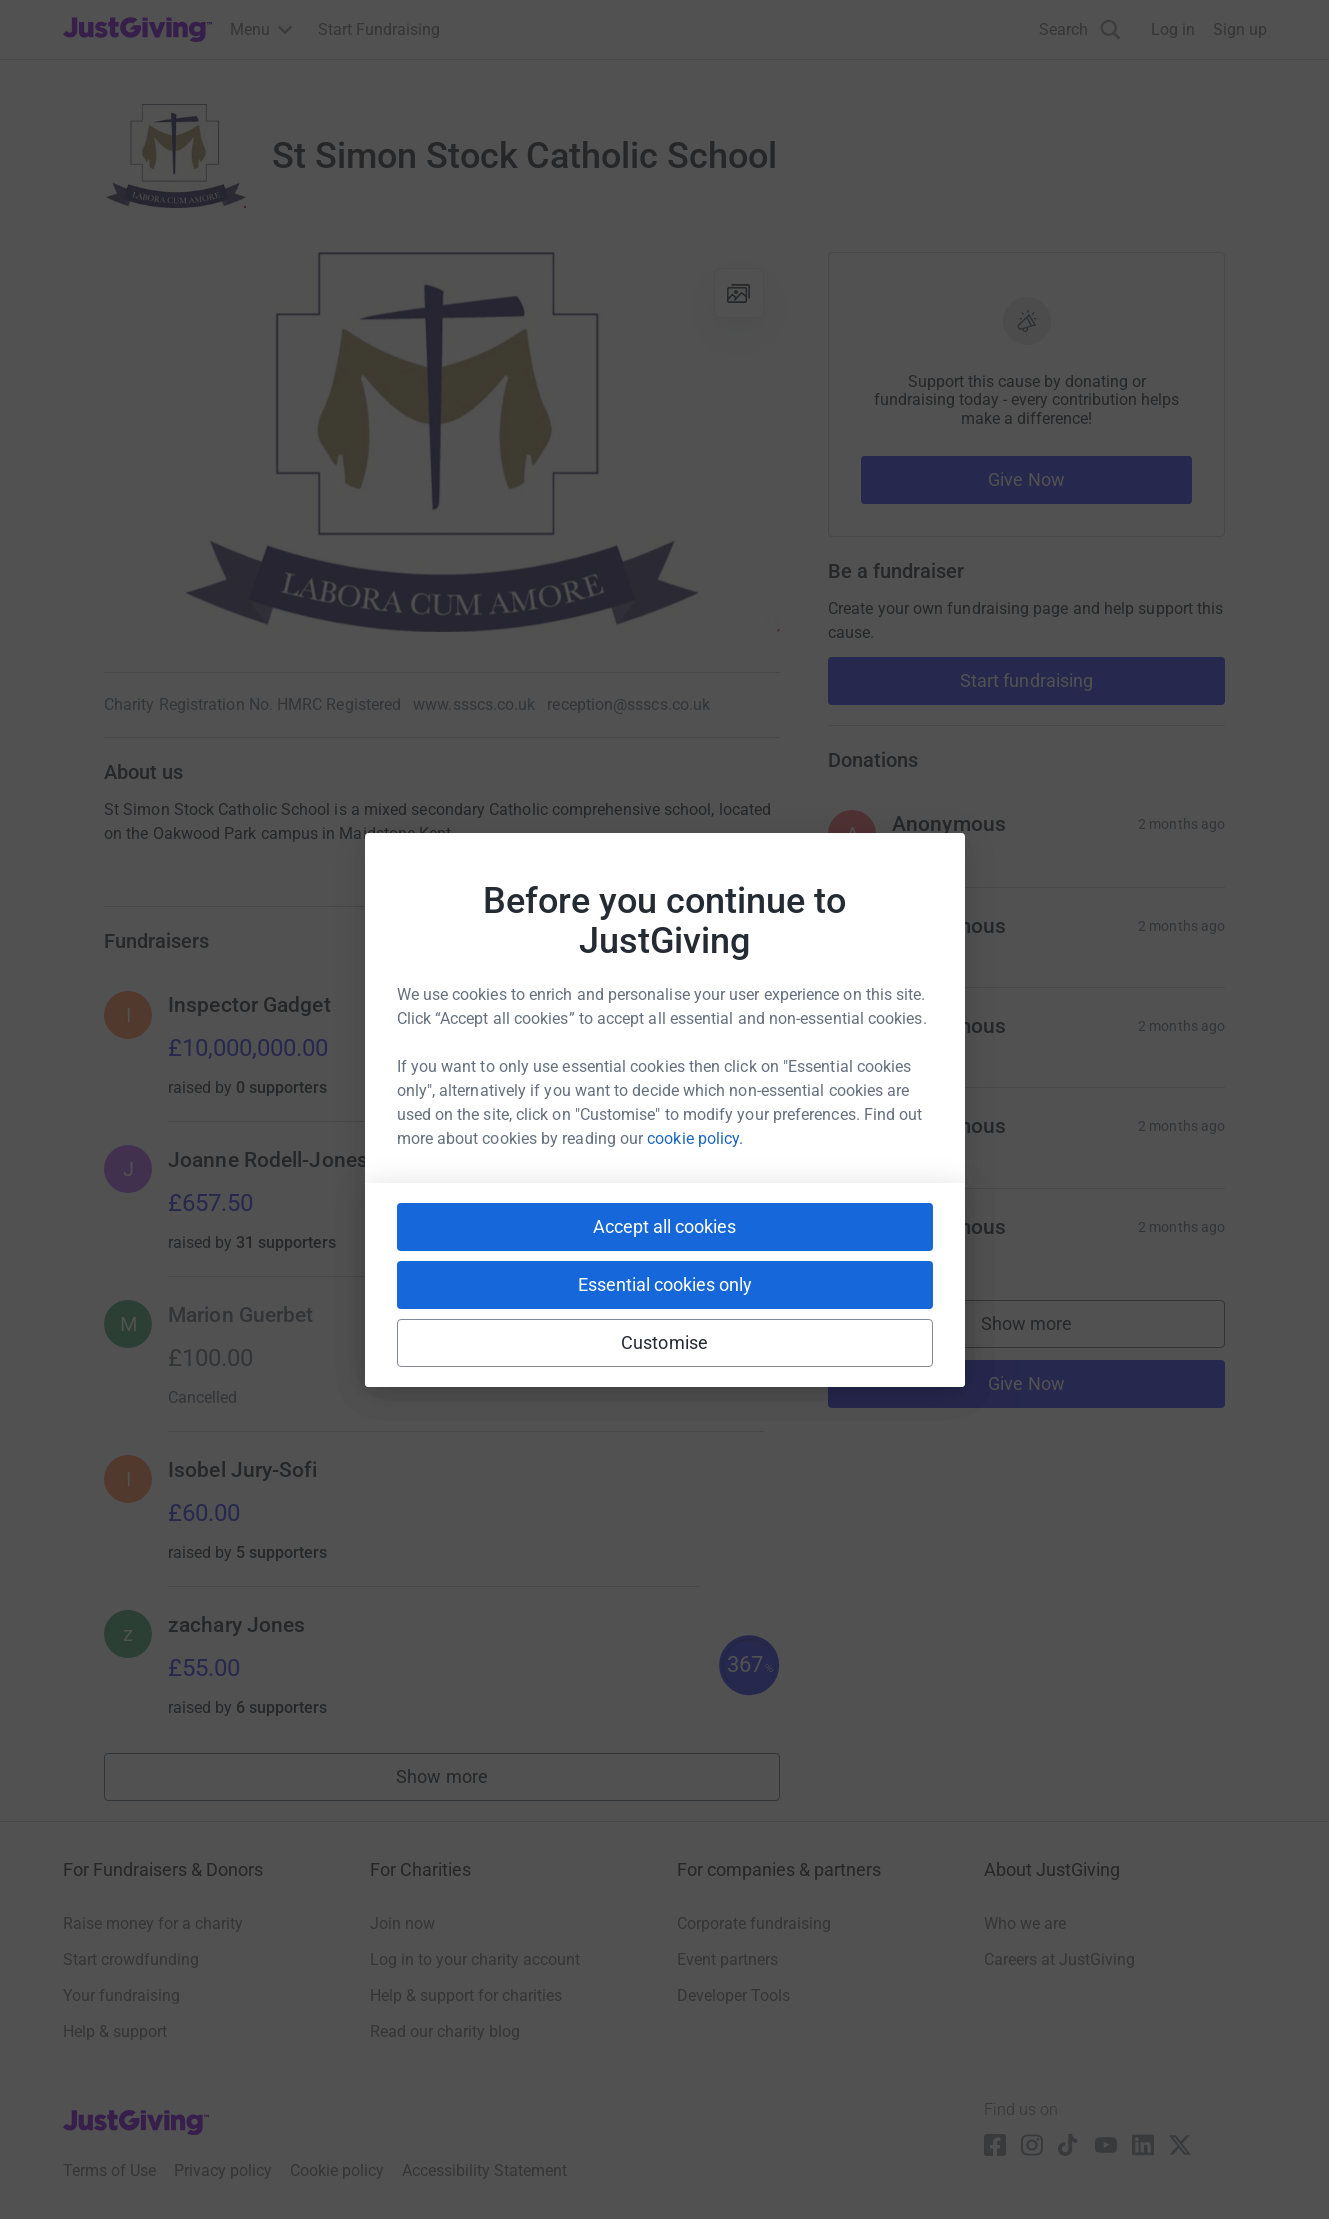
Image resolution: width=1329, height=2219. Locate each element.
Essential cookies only (665, 1284)
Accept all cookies (664, 1226)
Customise (664, 1342)
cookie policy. (695, 1138)
